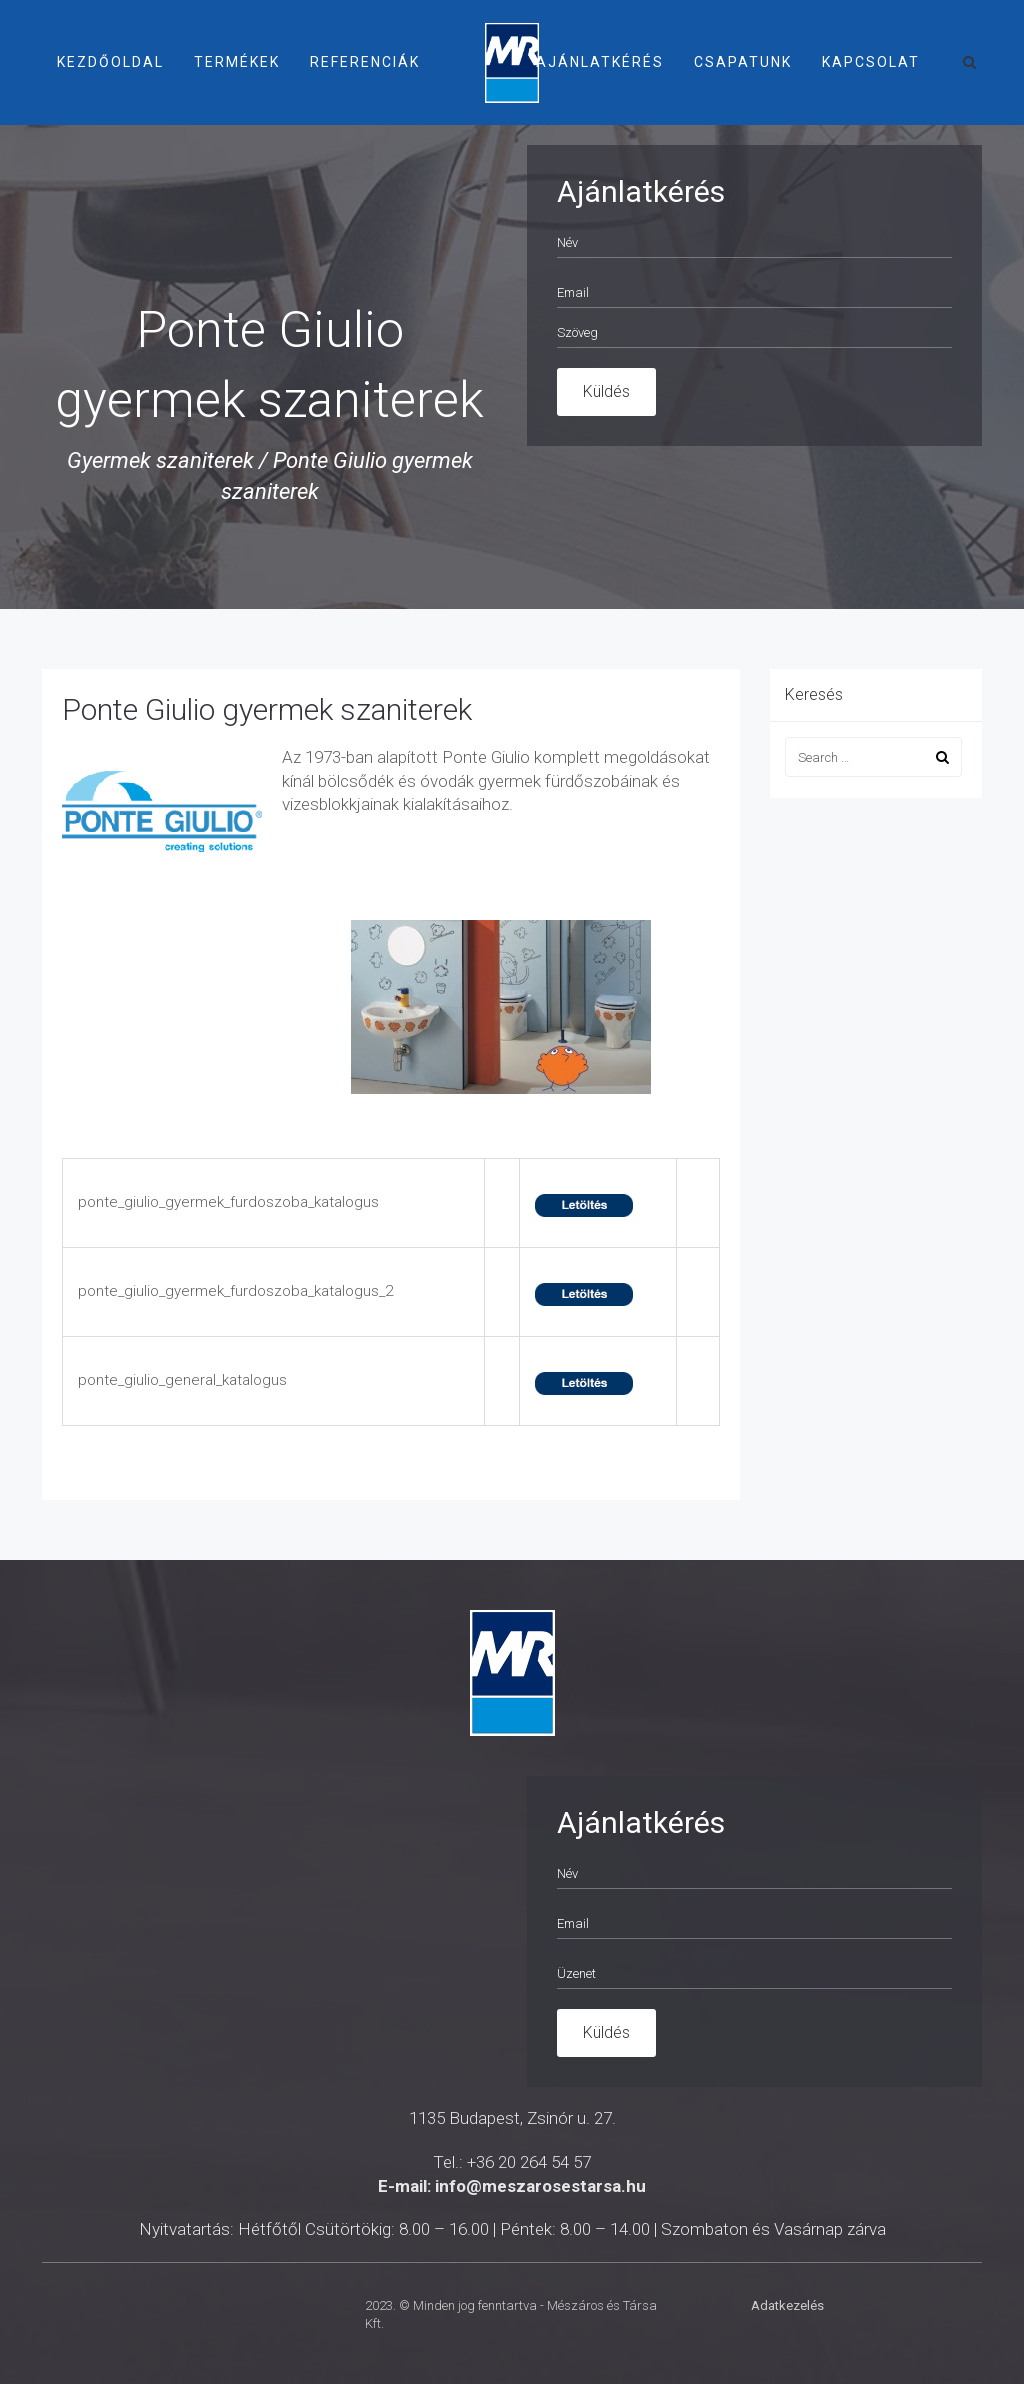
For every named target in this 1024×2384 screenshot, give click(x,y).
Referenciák (365, 62)
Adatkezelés (787, 2305)
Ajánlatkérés (600, 62)
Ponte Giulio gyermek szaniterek (267, 709)
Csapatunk (743, 62)
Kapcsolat (871, 62)
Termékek (237, 62)
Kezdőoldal (110, 62)
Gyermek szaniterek (160, 460)
